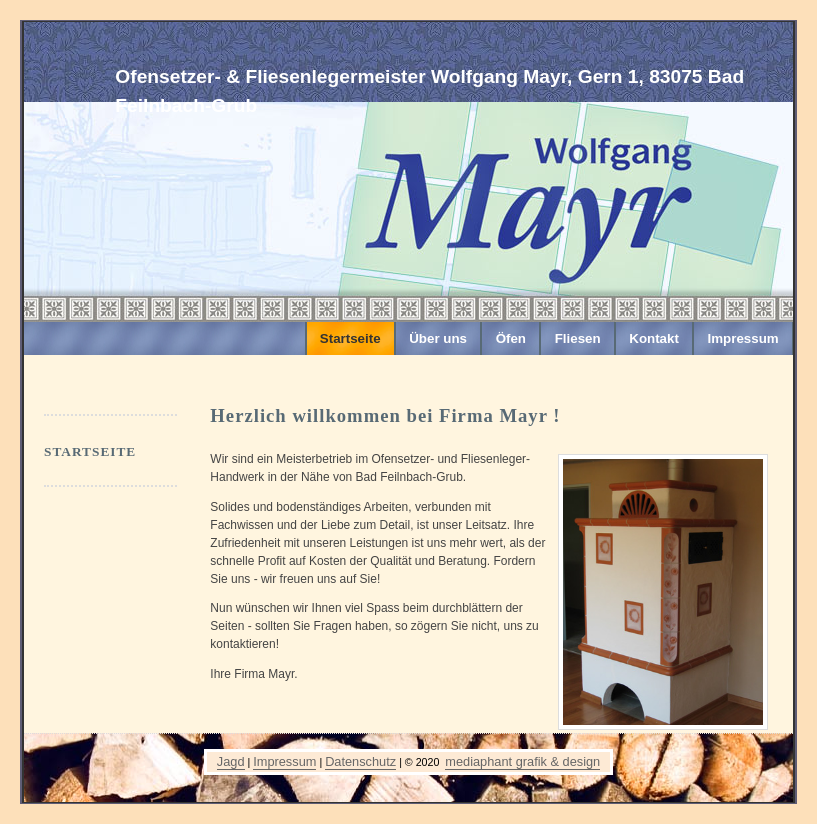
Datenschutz (360, 761)
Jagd (231, 761)
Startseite (350, 338)
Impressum (743, 338)
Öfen (511, 338)
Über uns (438, 338)
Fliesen (578, 338)
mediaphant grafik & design (522, 761)
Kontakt (654, 338)
